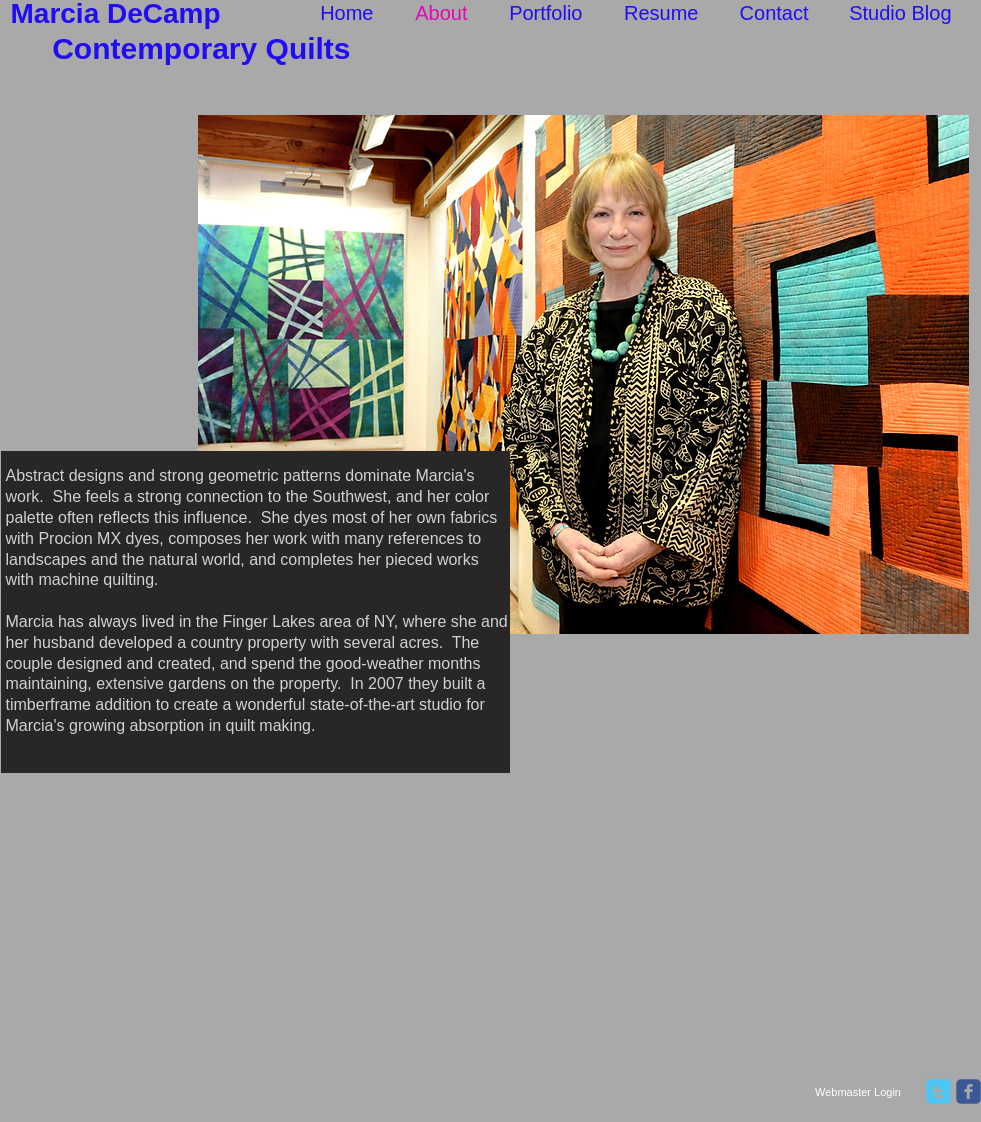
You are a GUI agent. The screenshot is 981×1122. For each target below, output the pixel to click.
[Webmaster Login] (858, 1093)
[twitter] (938, 1091)
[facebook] (968, 1091)
